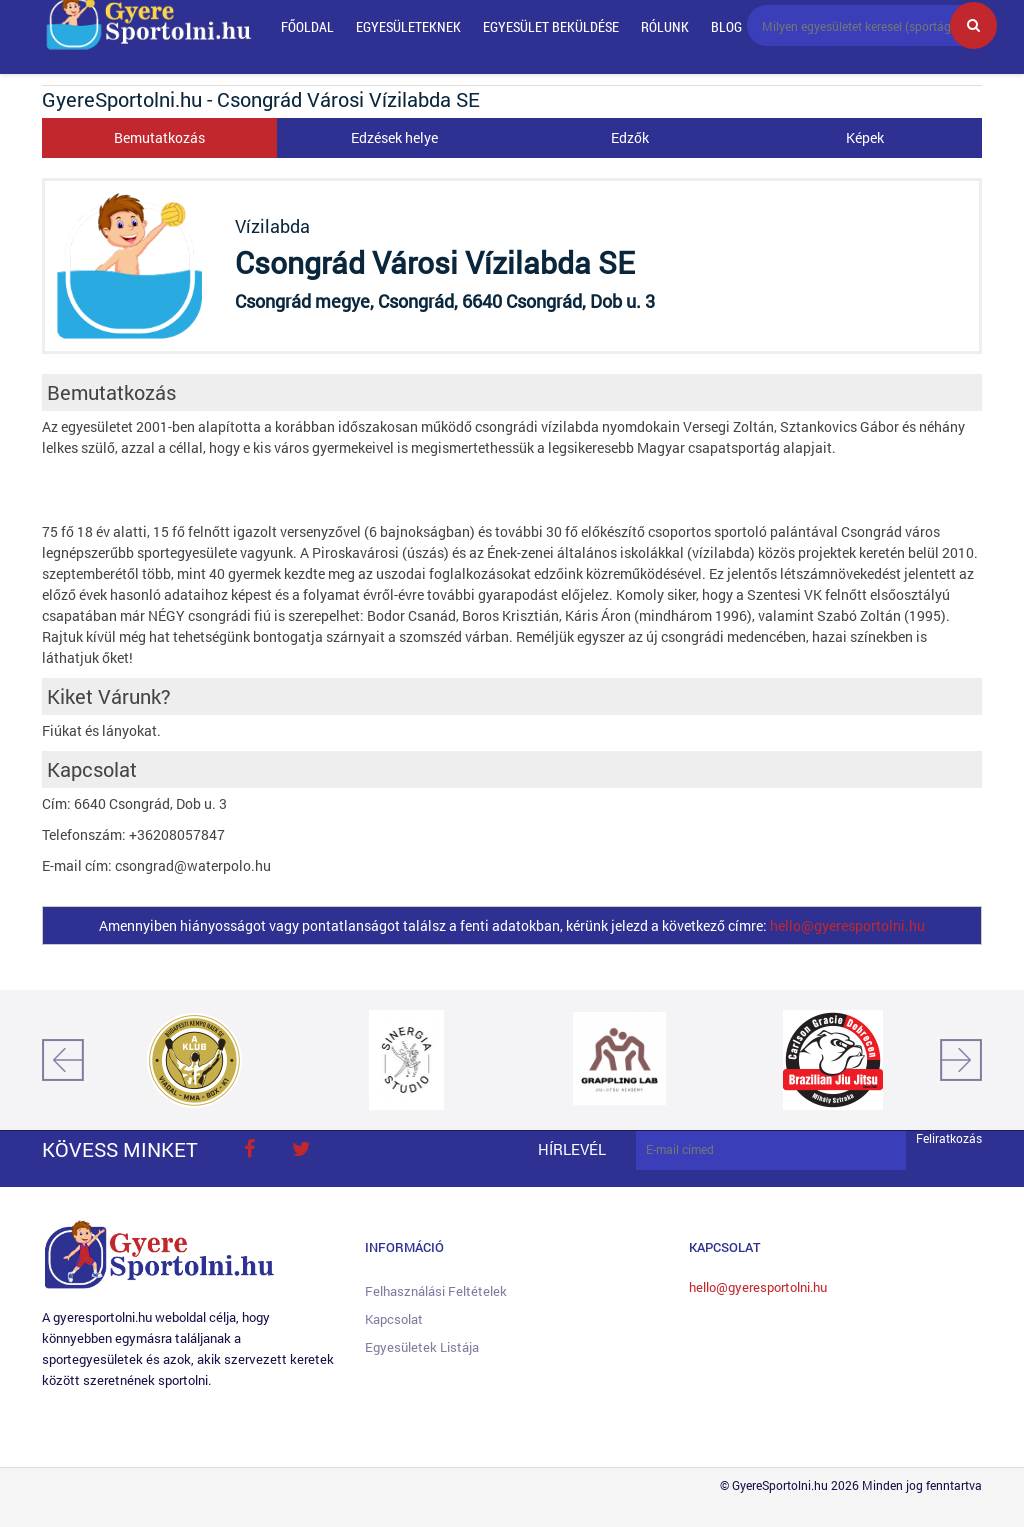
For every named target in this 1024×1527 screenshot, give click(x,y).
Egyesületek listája (422, 1347)
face (249, 1149)
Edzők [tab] (630, 137)
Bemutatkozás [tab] (159, 137)
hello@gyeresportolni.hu (847, 925)
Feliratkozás (949, 1138)
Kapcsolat (394, 1319)
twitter (301, 1149)
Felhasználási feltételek (436, 1291)
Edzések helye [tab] (394, 137)
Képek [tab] (865, 137)
